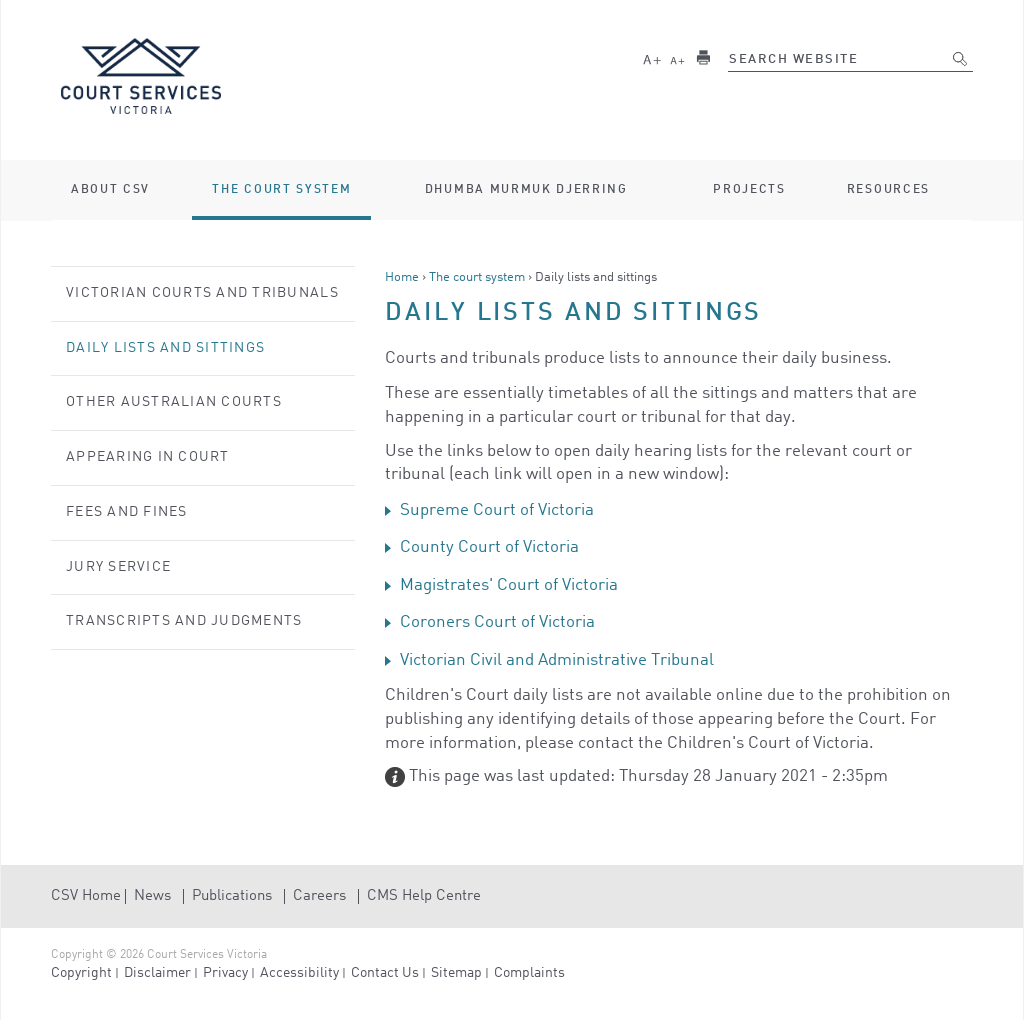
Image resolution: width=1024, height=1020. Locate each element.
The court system (477, 277)
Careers (319, 896)
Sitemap (456, 973)
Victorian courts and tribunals (202, 293)
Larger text (652, 57)
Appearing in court (148, 457)
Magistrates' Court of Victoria (509, 585)
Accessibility (299, 973)
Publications (232, 896)
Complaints (529, 973)
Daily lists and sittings (165, 348)
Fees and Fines (127, 512)
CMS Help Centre (424, 896)
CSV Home (86, 896)
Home (402, 277)
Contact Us (385, 973)
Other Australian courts (174, 402)
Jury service (118, 567)
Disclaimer (157, 973)
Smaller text (678, 57)
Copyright (81, 973)
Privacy (225, 973)
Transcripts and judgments (184, 621)
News (152, 896)
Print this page (703, 57)
